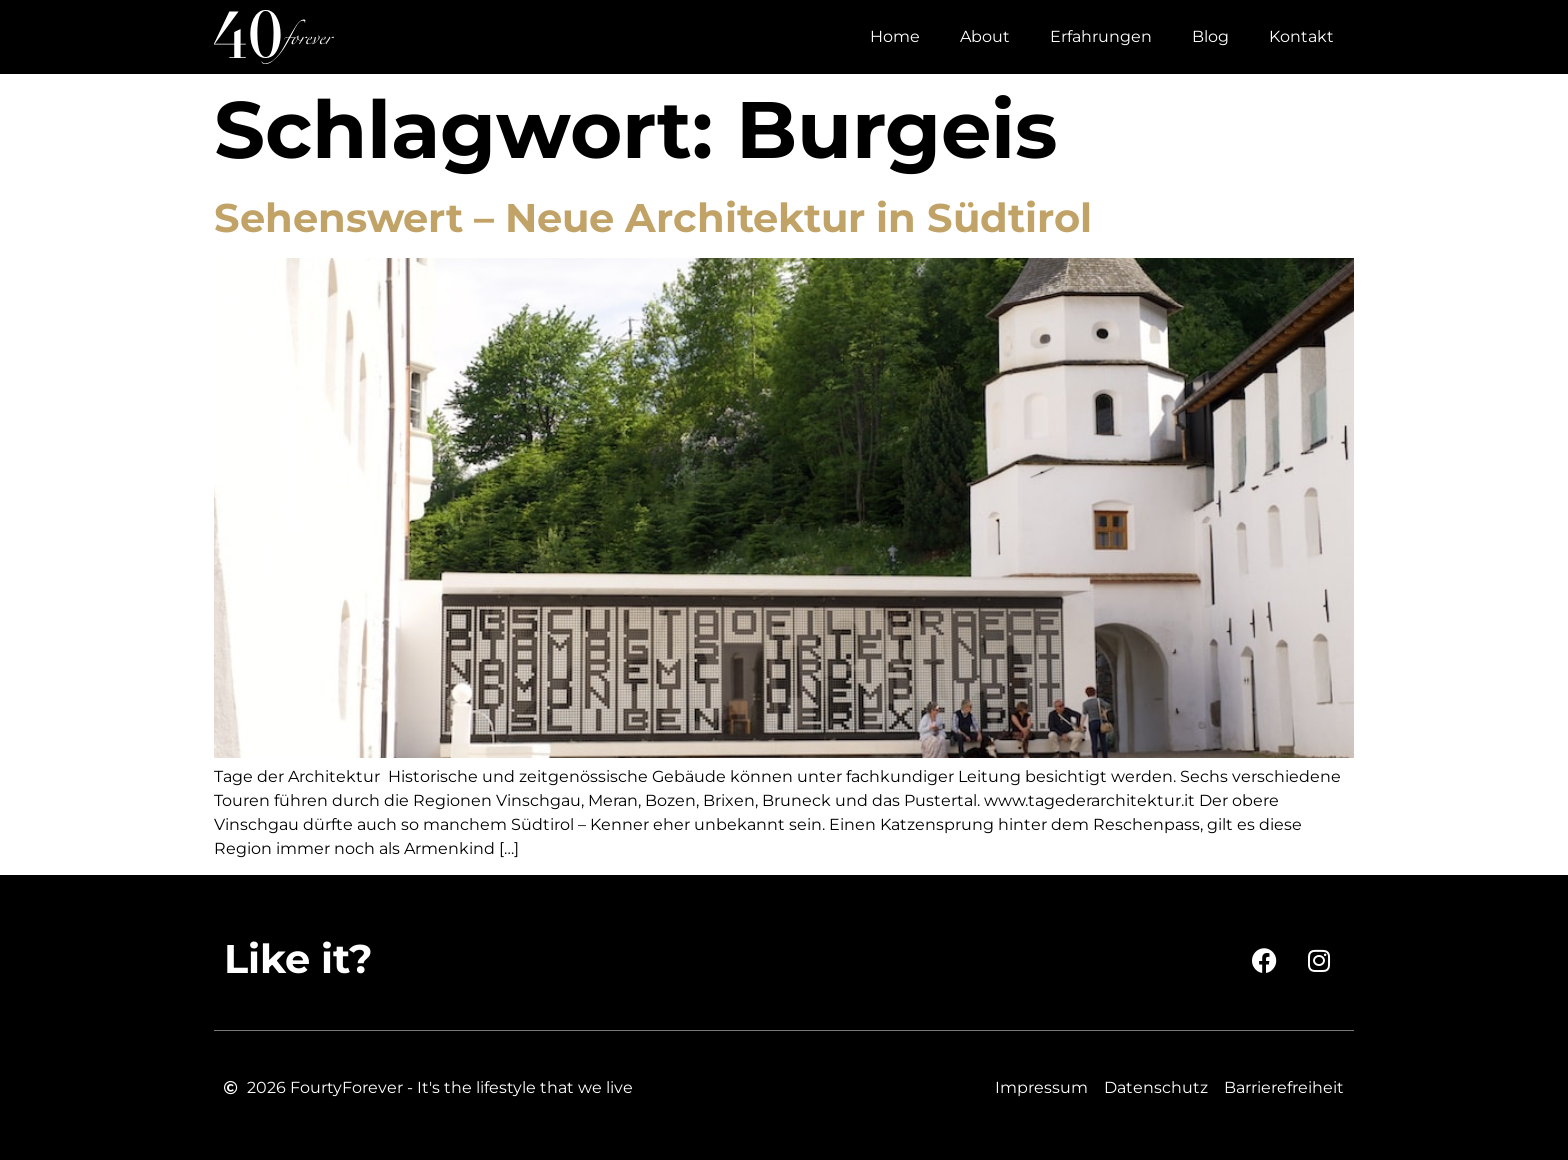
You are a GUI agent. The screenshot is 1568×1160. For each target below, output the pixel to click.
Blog (1210, 36)
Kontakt (1301, 36)
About (985, 36)
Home (895, 36)
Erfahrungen (1101, 36)
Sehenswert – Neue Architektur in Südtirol (653, 217)
